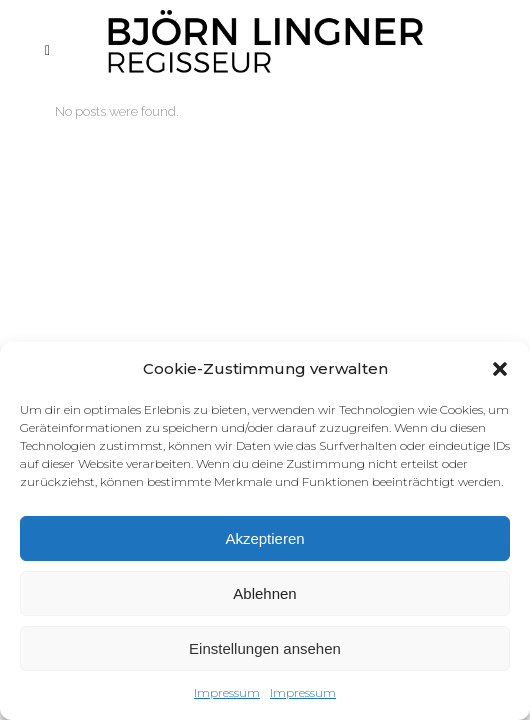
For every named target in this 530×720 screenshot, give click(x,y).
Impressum (227, 692)
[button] (500, 369)
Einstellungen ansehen (265, 648)
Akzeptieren (264, 538)
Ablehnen (264, 593)
